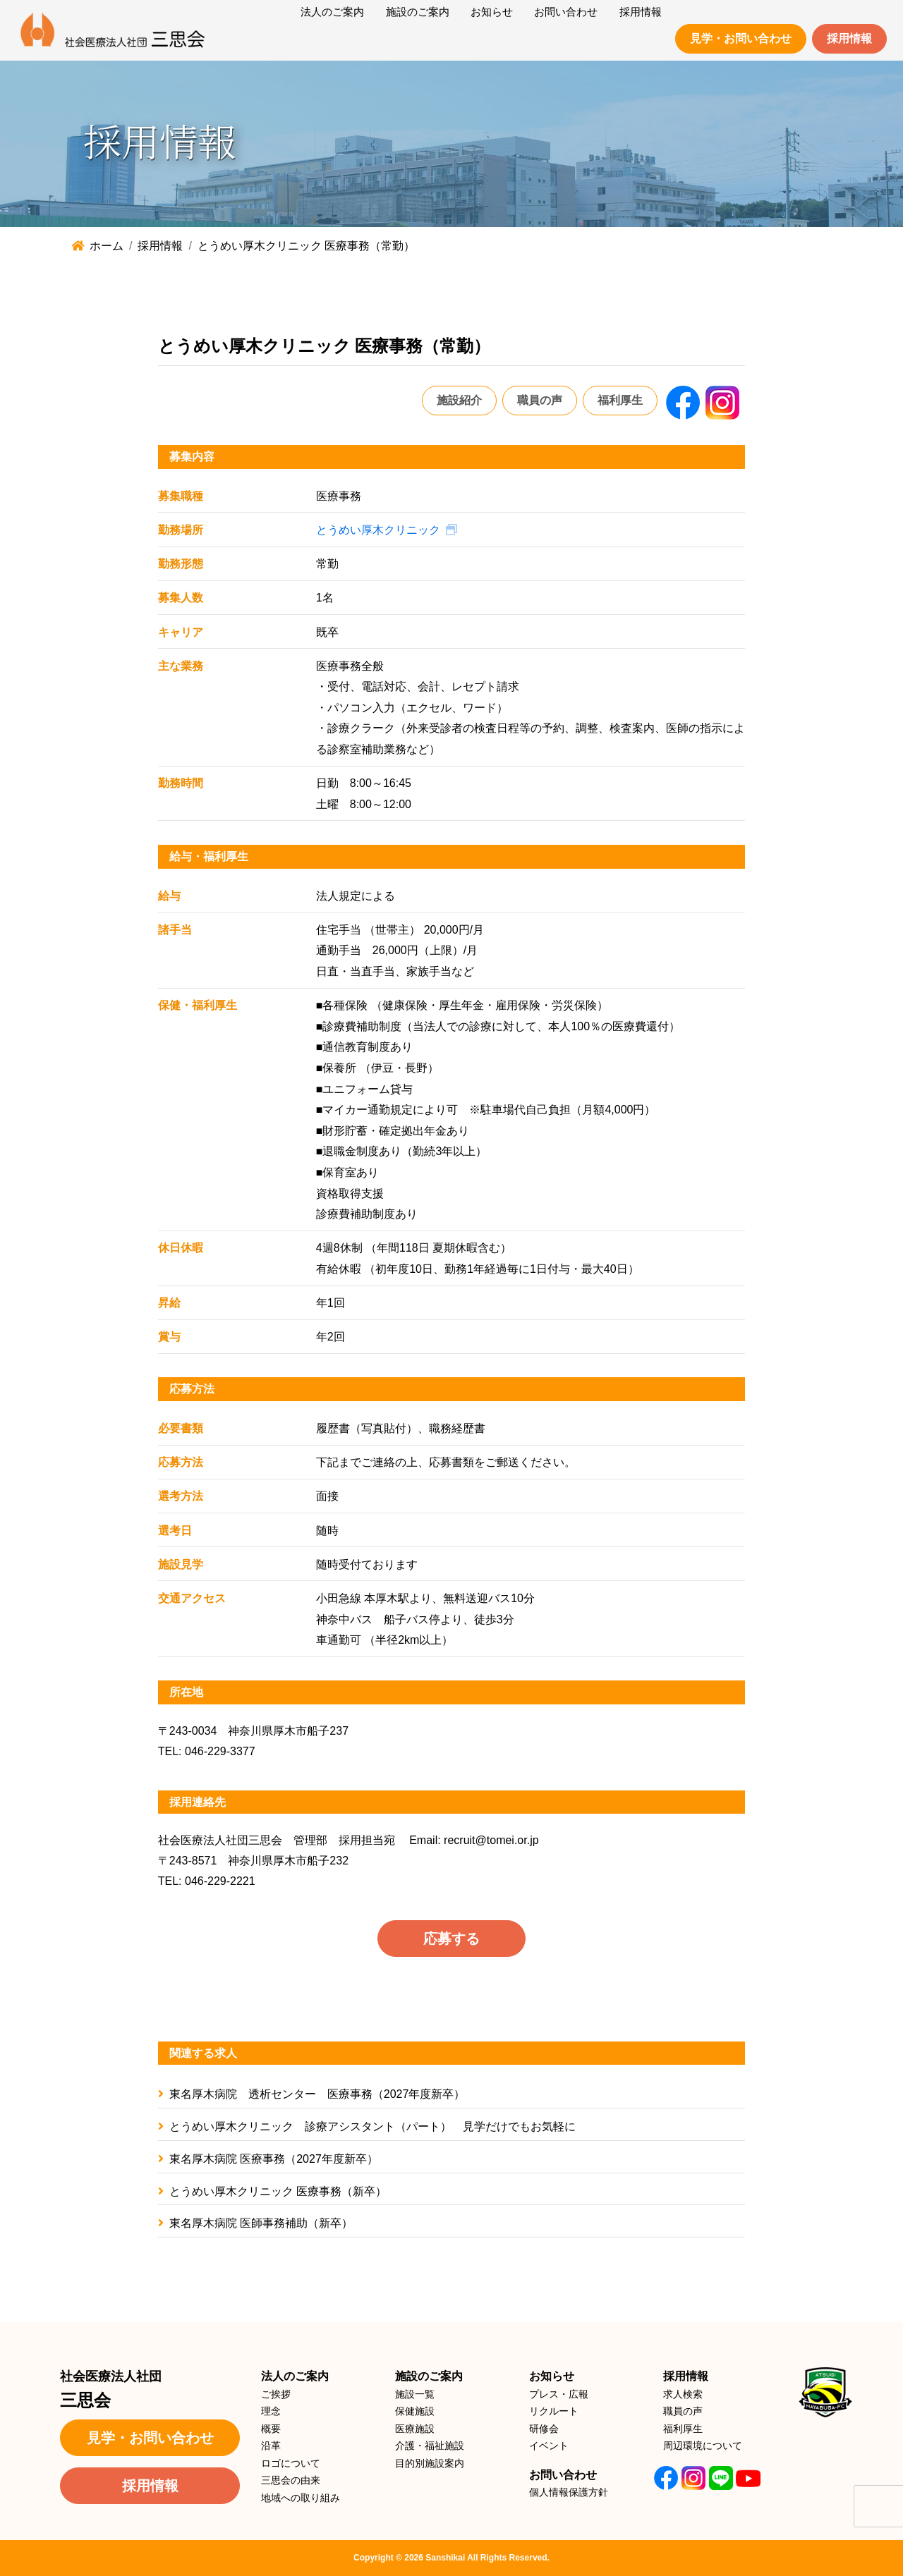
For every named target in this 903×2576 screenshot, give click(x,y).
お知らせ (551, 2376)
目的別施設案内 (429, 2463)
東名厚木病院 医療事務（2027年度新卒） (268, 2159)
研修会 (544, 2428)
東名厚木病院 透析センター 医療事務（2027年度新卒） (312, 2094)
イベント (549, 2445)
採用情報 (849, 38)
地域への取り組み (300, 2497)
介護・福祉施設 (429, 2445)
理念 (271, 2411)
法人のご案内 (295, 2376)
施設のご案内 (429, 2376)
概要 (271, 2428)
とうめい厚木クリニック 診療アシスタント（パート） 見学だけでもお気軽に (367, 2126)
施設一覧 (415, 2394)
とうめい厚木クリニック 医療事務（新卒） (272, 2191)
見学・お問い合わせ (741, 38)
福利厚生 (620, 400)
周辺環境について (702, 2445)
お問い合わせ (563, 2475)
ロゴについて (290, 2463)
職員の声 (539, 400)
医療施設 (415, 2428)
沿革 (271, 2445)
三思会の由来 (290, 2480)
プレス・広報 (558, 2394)
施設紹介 (459, 400)
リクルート (553, 2411)
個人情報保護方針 (568, 2492)
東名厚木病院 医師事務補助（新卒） (255, 2223)
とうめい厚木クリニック (378, 530)
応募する (451, 1938)
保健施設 (415, 2411)
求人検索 (683, 2394)
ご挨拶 (276, 2394)
